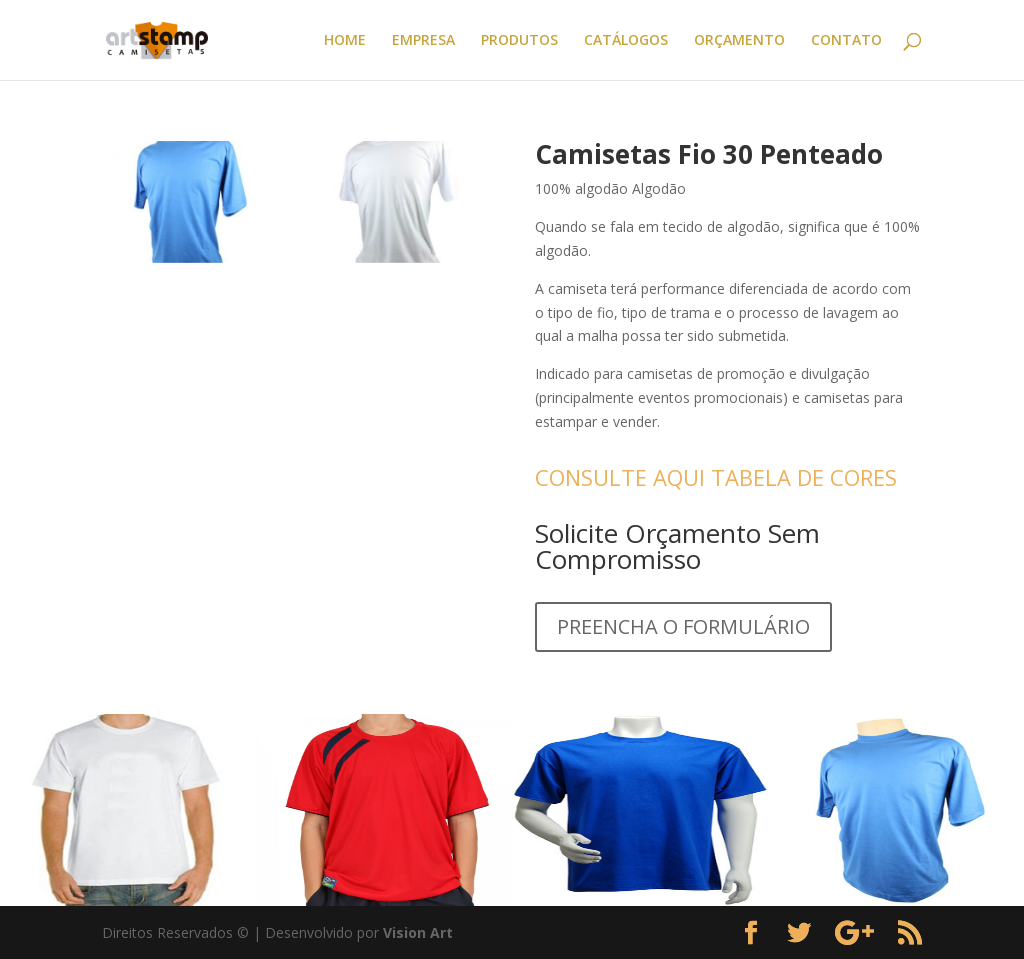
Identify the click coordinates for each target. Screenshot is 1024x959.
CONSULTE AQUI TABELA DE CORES (716, 477)
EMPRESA (423, 41)
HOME (345, 41)
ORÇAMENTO (739, 41)
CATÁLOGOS (626, 41)
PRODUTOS (519, 41)
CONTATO (846, 41)
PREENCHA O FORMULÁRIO (683, 626)
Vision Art (418, 932)
